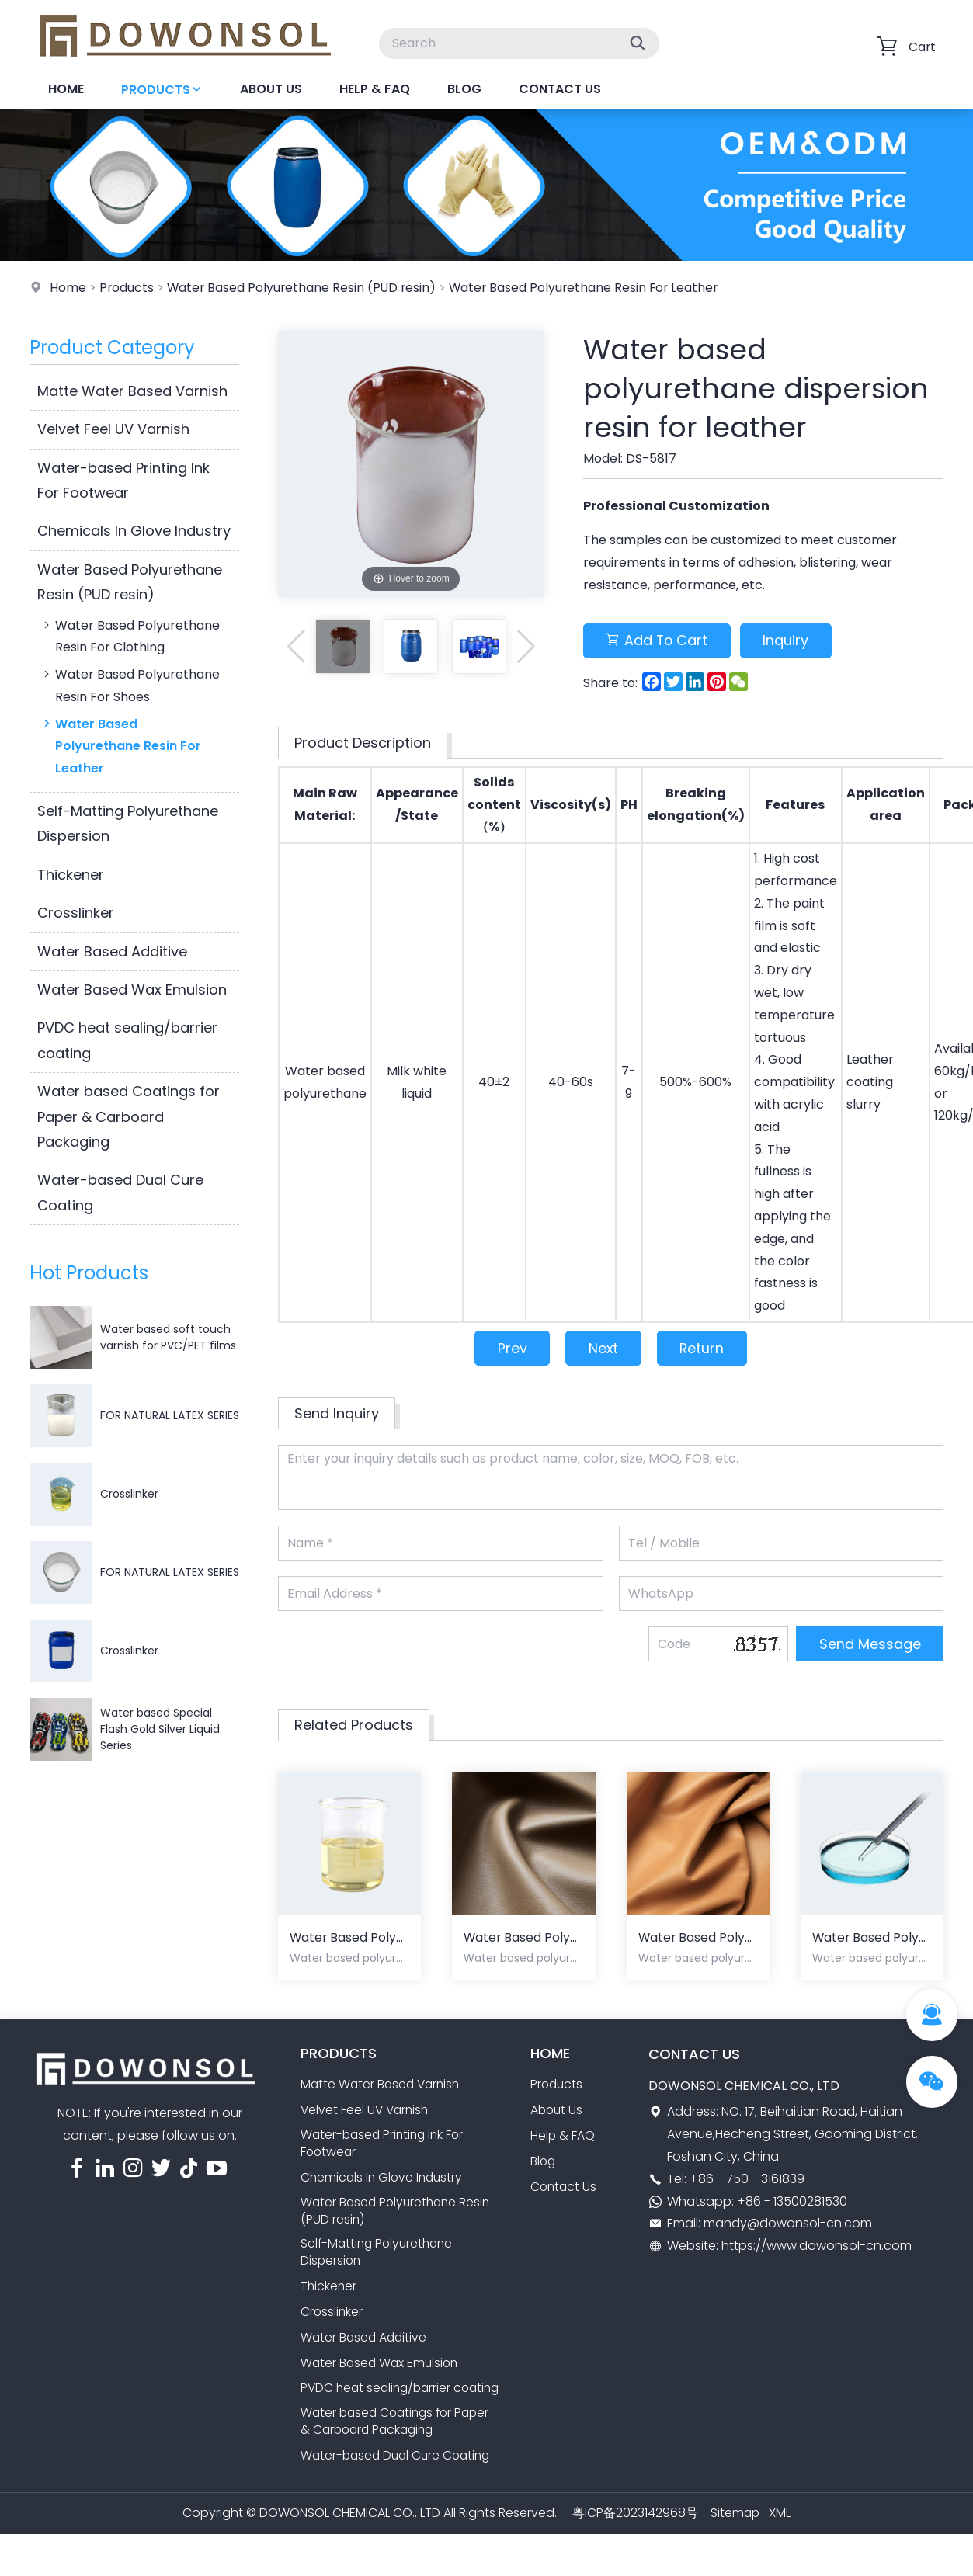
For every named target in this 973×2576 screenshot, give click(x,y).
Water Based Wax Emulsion (132, 989)
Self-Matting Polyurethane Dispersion (127, 823)
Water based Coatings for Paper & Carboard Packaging (128, 1116)
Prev (509, 1349)
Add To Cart (659, 641)
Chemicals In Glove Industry (134, 530)
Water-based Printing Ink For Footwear (123, 480)
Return (704, 1349)
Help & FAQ (374, 89)
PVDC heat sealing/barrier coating (127, 1040)
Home (66, 89)
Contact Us (560, 89)
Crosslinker (75, 912)
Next (603, 1349)
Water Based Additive (112, 951)
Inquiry (791, 641)
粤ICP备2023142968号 (634, 2535)
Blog (464, 89)
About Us (271, 89)
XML (780, 2535)
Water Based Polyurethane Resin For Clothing (130, 636)
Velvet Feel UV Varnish (113, 429)
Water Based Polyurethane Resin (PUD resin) (304, 288)
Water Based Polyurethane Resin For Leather (590, 288)
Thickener (70, 874)
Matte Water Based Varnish (132, 391)
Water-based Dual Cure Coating (120, 1192)
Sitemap (735, 2535)
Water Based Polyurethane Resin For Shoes (130, 685)
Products (162, 89)
